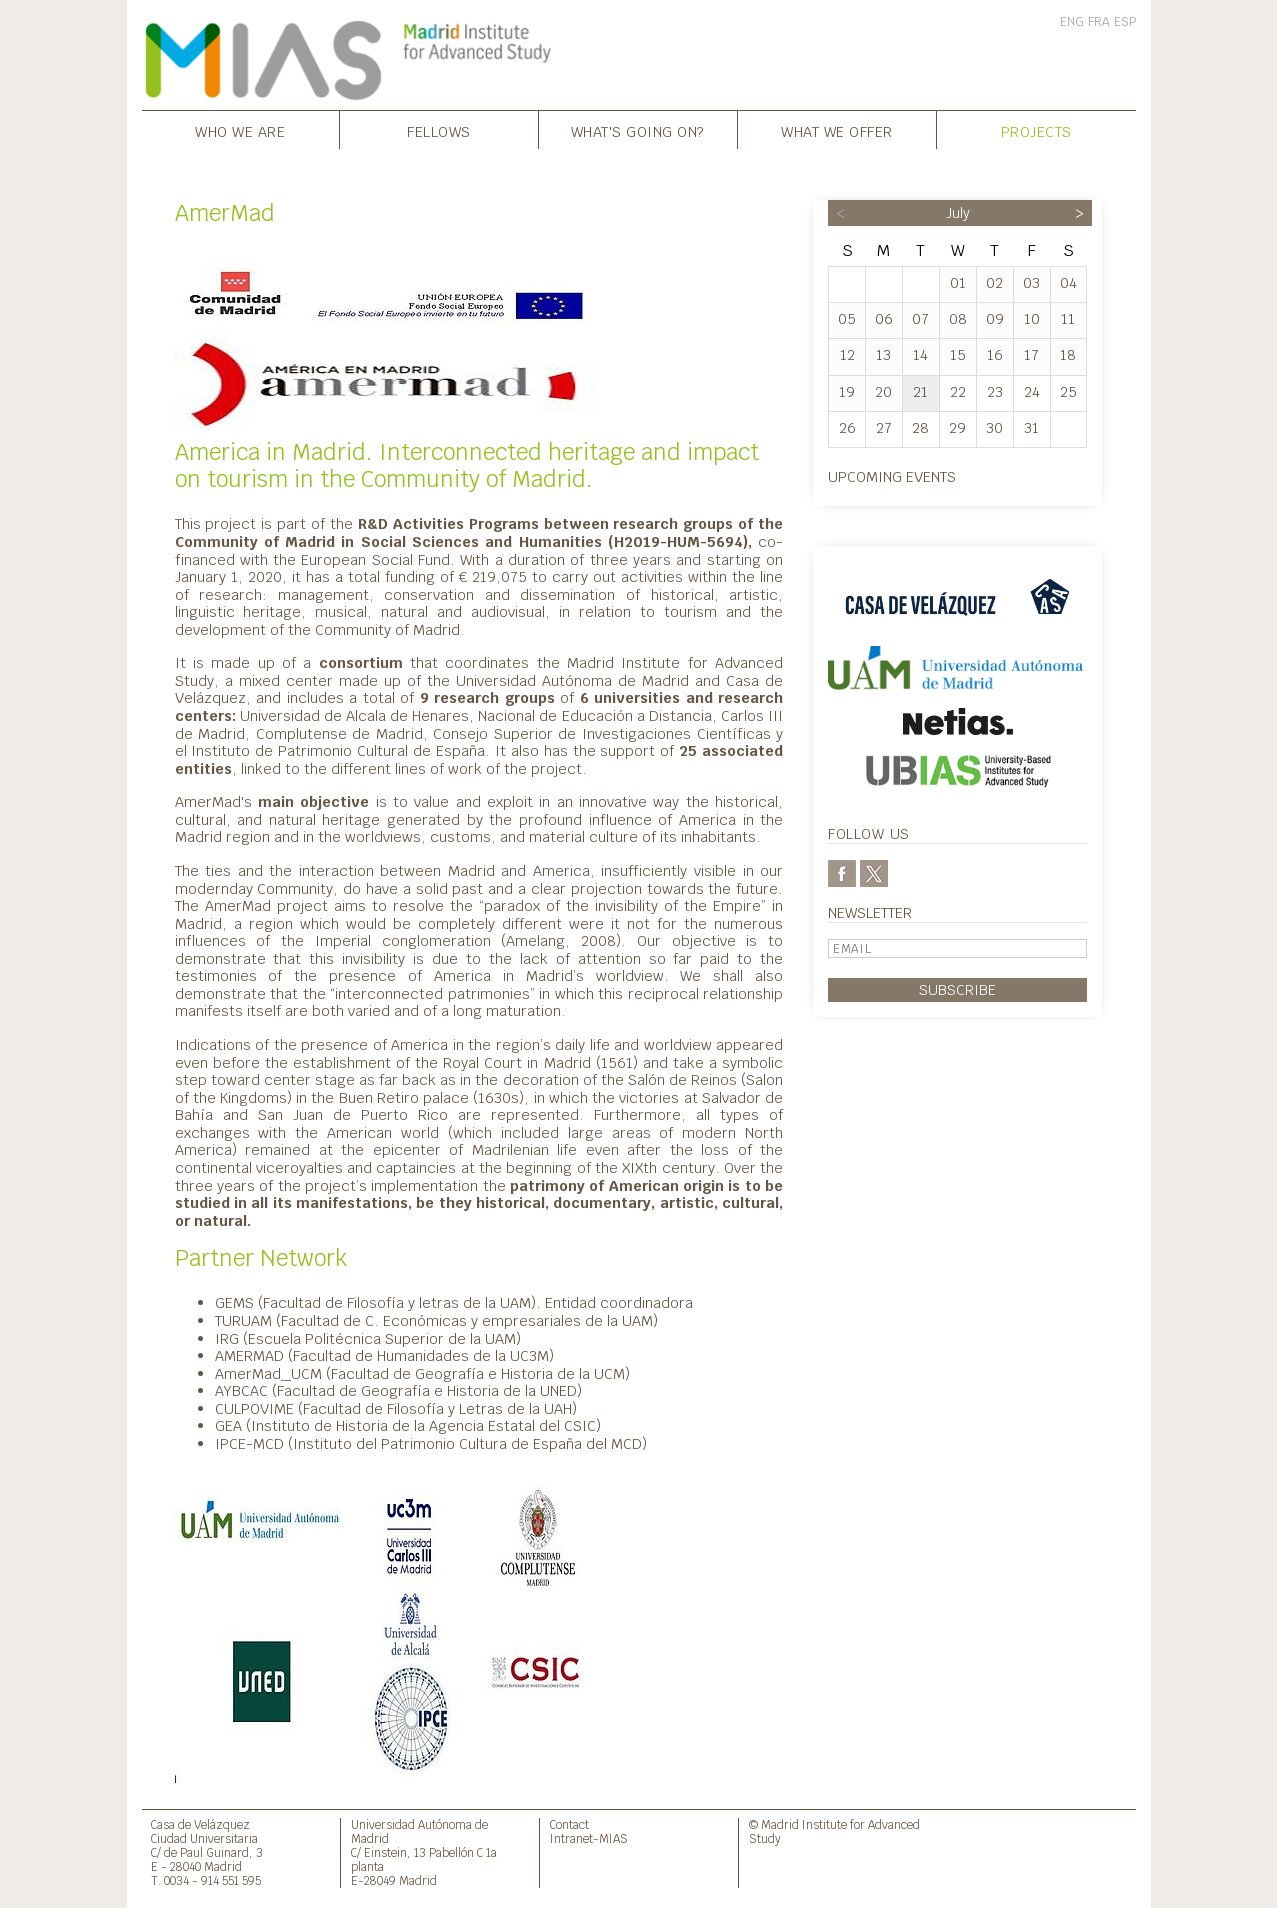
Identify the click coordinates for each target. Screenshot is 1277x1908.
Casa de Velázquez (200, 1824)
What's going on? (638, 131)
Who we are (240, 131)
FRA (1099, 22)
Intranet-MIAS (589, 1838)
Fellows (439, 131)
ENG (1072, 22)
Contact (569, 1824)
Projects (1036, 131)
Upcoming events (892, 476)
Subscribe (957, 989)
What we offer (837, 131)
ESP (1125, 22)
